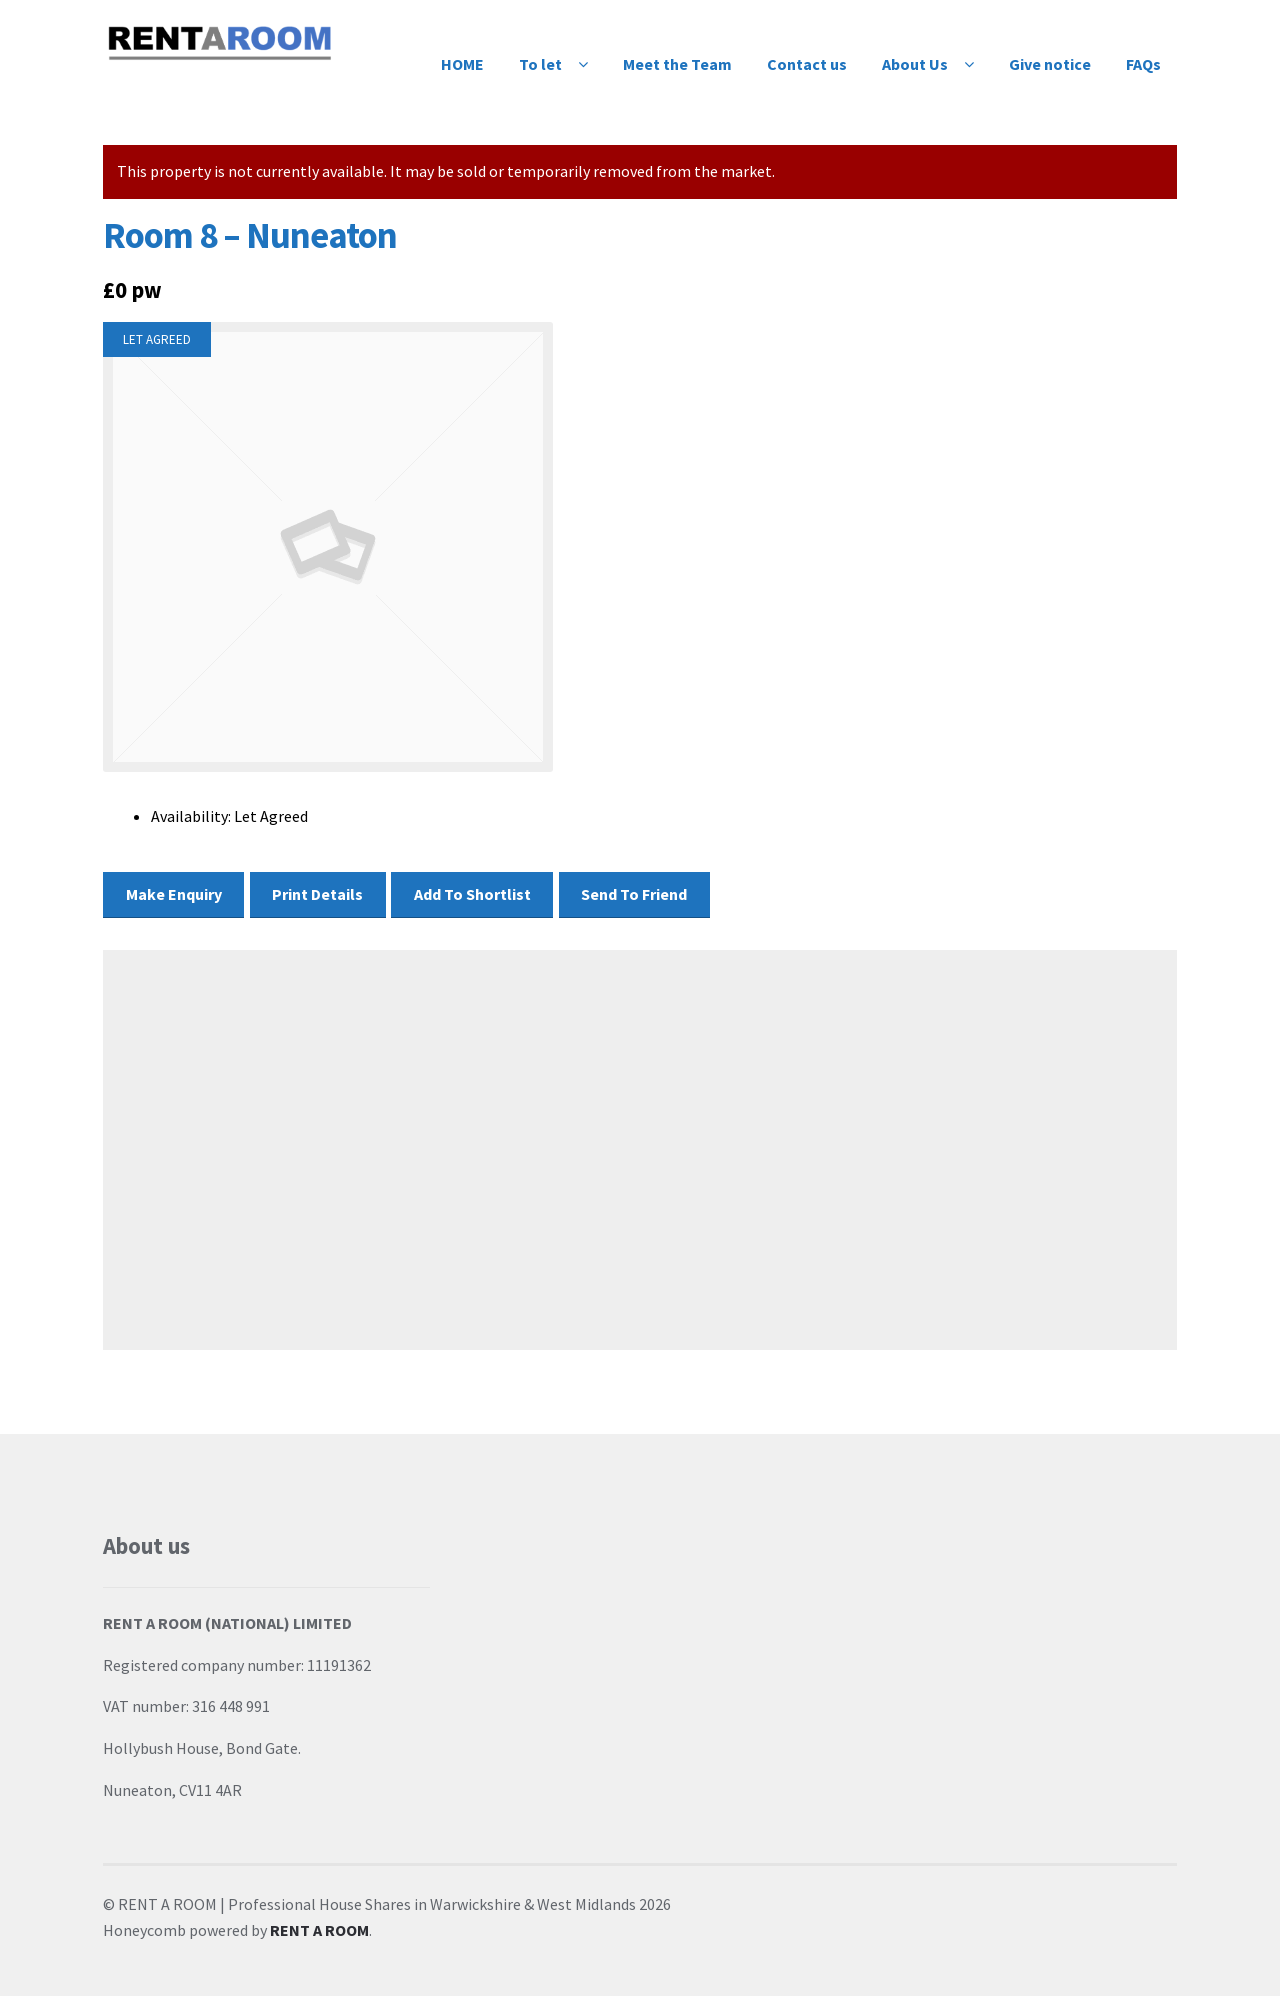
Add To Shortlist (472, 894)
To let (540, 64)
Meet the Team (677, 64)
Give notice (1050, 64)
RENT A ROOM (319, 1930)
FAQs (1143, 64)
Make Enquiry (174, 894)
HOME (462, 64)
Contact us (807, 64)
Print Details (317, 894)
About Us (915, 64)
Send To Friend (634, 894)
